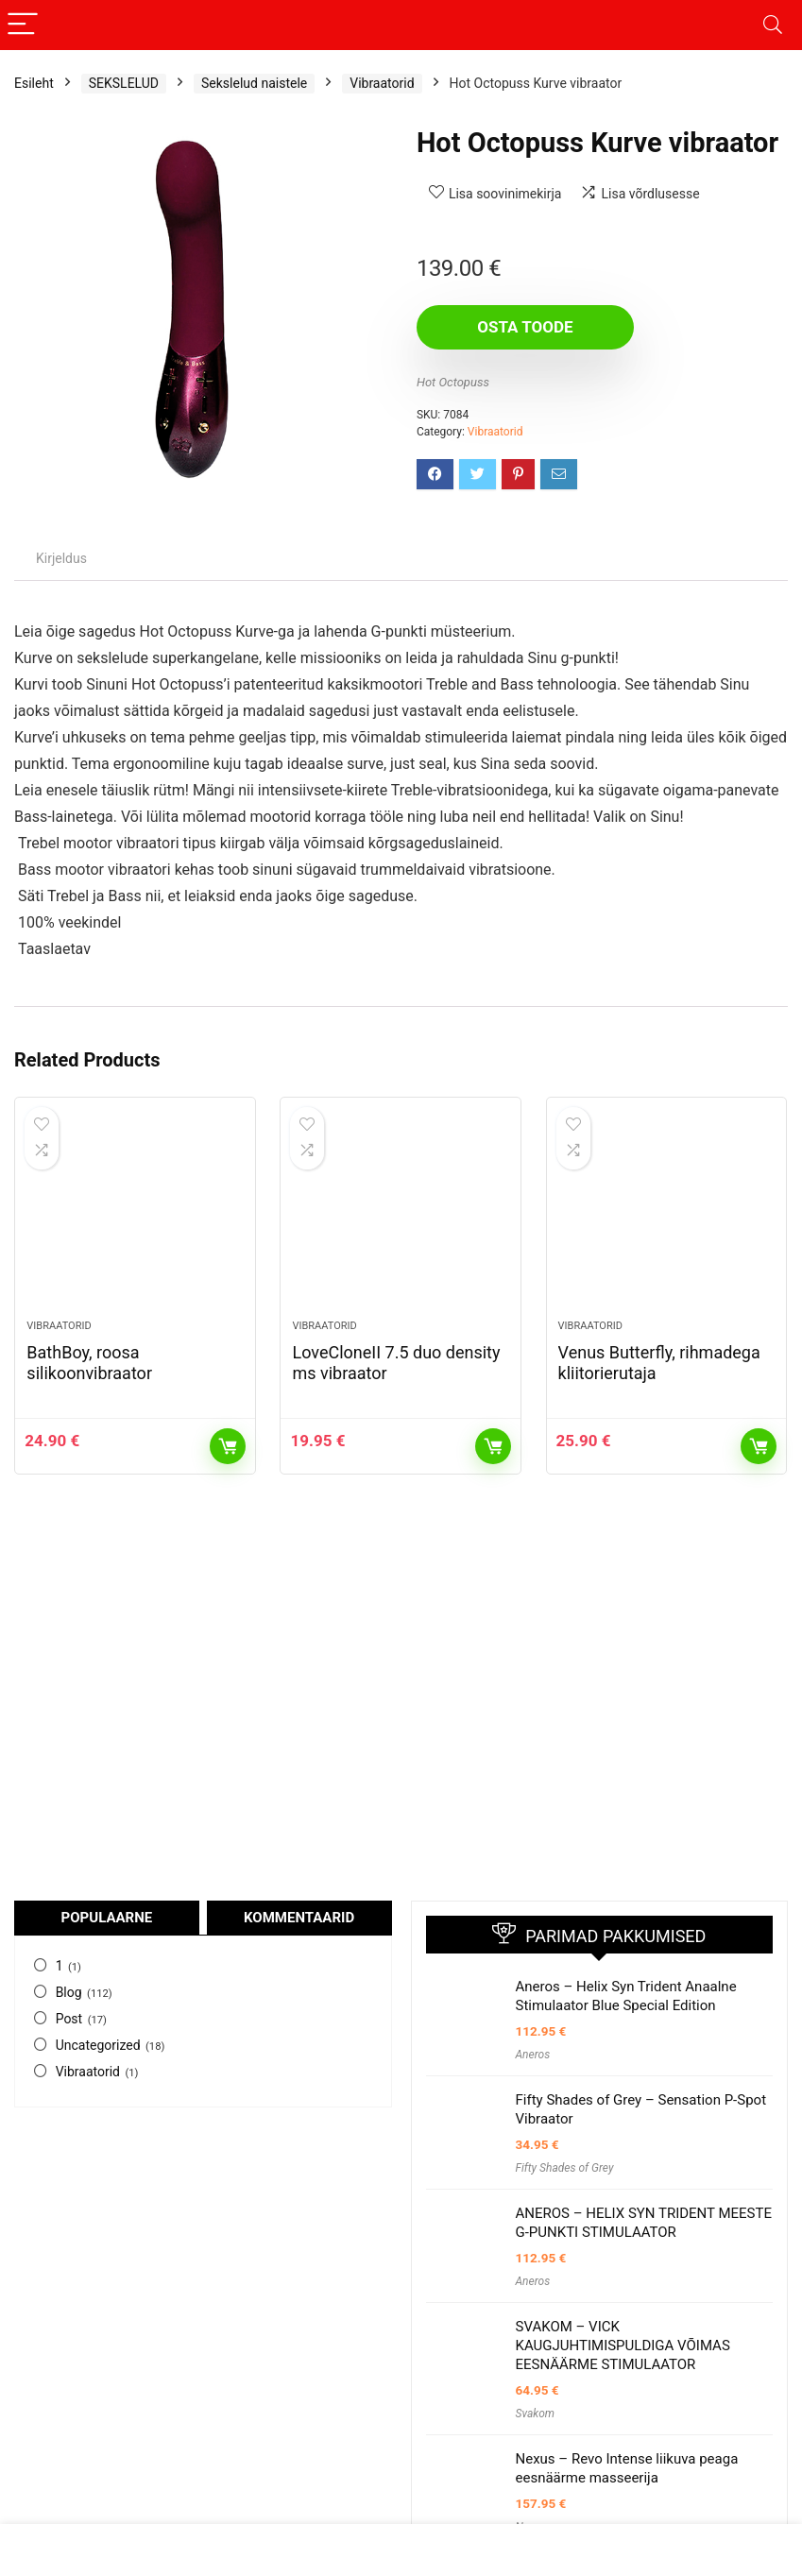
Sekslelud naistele (254, 83)
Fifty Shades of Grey (565, 2168)
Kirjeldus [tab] (61, 558)
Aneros (533, 2054)
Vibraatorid (382, 83)
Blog (69, 1992)
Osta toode (524, 326)
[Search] (772, 25)
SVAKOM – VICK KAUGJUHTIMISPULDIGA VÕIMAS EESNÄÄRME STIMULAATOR (623, 2345)
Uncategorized (98, 2045)
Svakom (535, 2413)
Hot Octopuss (453, 382)
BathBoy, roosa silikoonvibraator (89, 1362)
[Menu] (22, 25)
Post (69, 2018)
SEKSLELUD (124, 83)
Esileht (34, 83)
